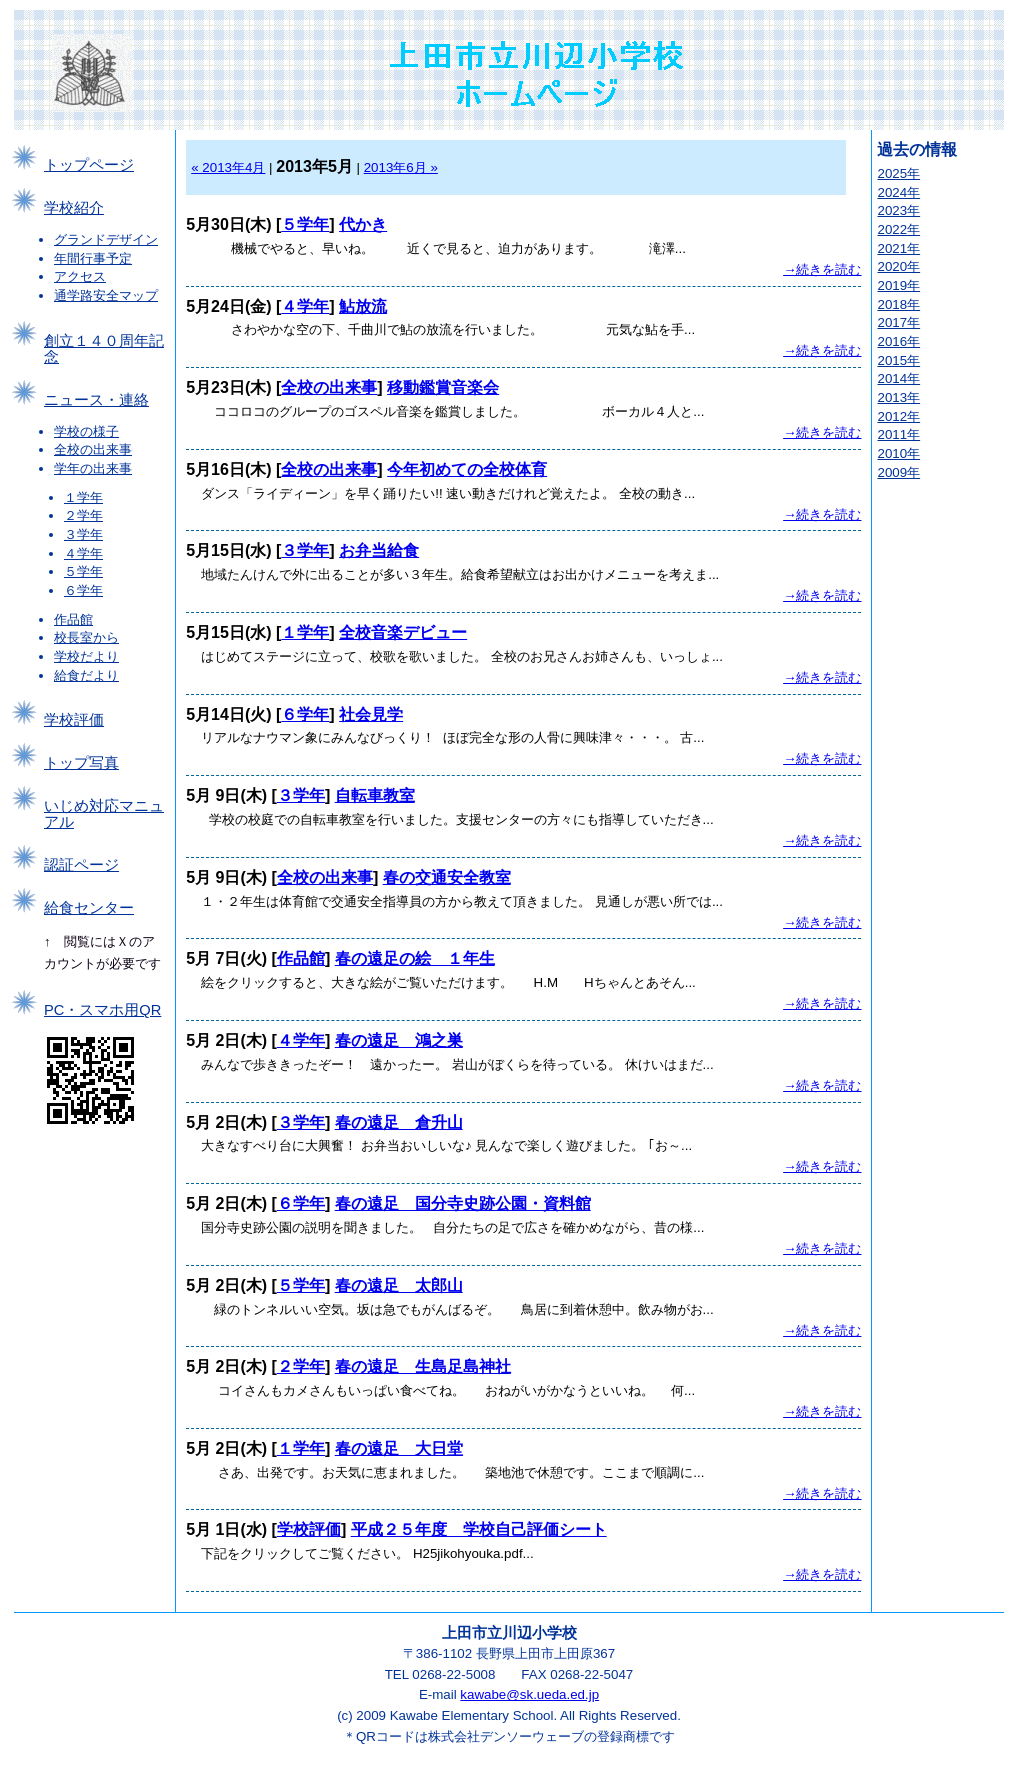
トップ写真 (81, 763)
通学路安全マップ (106, 295)
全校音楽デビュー (403, 632)
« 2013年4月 (228, 167)
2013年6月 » (401, 167)
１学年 (83, 497)
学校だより (86, 656)
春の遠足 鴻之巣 (399, 1040)
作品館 (73, 619)
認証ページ (81, 865)
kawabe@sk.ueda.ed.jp (529, 1694)
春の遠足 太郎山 (399, 1285)
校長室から (86, 637)
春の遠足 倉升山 (399, 1122)
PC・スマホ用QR (102, 1010)
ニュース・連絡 (96, 400)
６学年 (83, 590)
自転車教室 (375, 795)
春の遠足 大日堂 (399, 1448)
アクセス (80, 276)
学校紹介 (74, 208)
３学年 (83, 534)
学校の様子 (86, 431)
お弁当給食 (379, 550)
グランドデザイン (106, 239)
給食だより (86, 675)
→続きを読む (822, 269)
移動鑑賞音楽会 (443, 387)
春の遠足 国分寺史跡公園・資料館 (463, 1203)
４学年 (83, 553)
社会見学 (371, 714)
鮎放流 (363, 306)
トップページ (89, 165)
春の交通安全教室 (447, 877)
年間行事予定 (93, 258)
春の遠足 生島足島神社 (423, 1366)
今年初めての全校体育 (467, 469)
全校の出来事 (93, 449)
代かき (363, 224)
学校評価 (74, 720)
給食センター (89, 908)
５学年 (83, 571)
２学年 (83, 515)
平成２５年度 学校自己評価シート (479, 1529)
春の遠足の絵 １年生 (415, 958)
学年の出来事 (93, 468)
